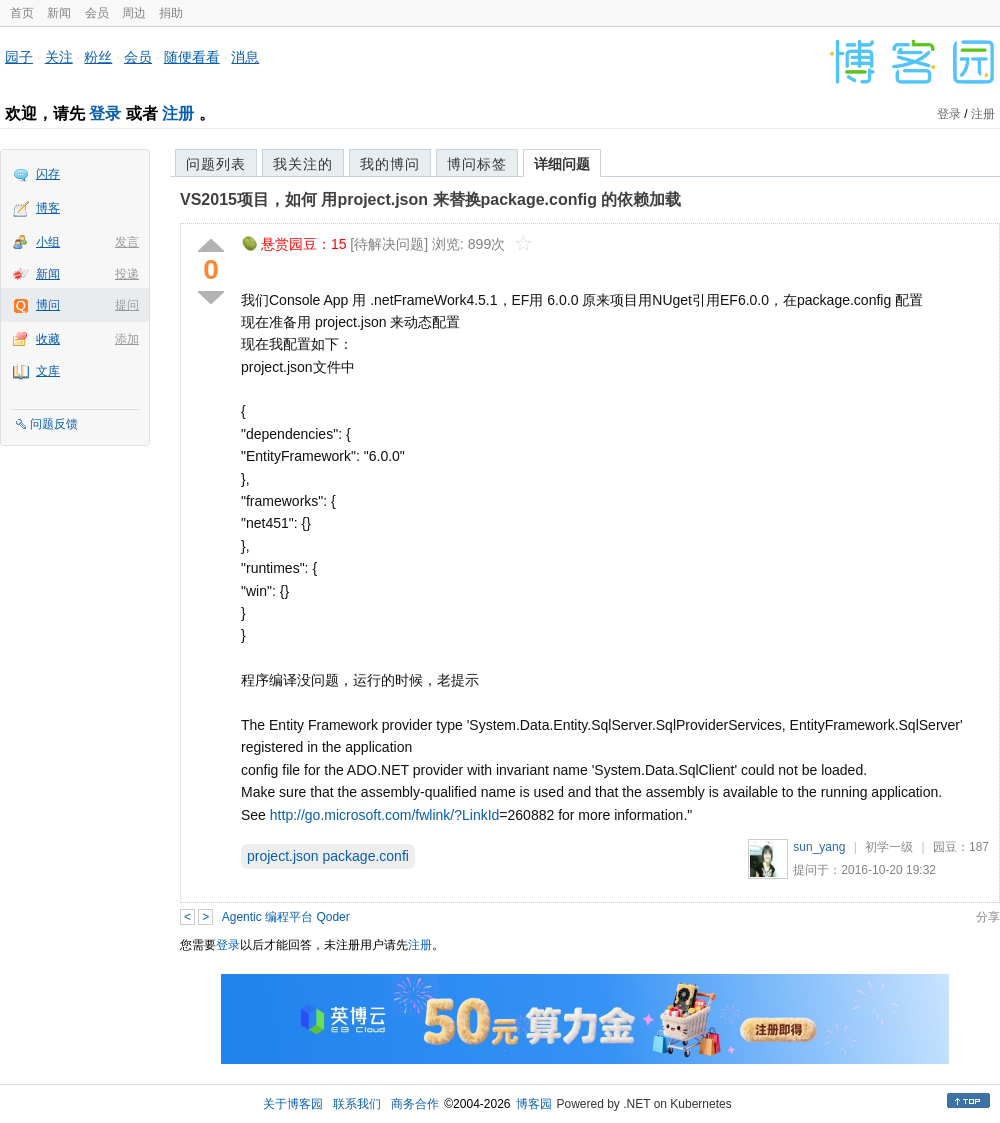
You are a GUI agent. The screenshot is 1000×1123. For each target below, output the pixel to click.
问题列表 (216, 164)
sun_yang (819, 847)
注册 (178, 113)
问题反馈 (54, 424)
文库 (48, 371)
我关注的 (303, 164)
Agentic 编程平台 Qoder (286, 917)
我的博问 (390, 164)
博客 (48, 208)
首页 (22, 13)
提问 (127, 305)
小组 (48, 242)
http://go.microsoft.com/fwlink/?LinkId (385, 815)
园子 (19, 57)
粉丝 (98, 57)
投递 (127, 274)
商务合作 (415, 1104)
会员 (97, 13)
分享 (988, 917)
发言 (127, 242)
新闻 (59, 13)
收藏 (48, 339)
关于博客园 (293, 1104)
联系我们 (357, 1104)
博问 (48, 305)
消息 (245, 57)
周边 (134, 13)
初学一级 (889, 847)
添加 (127, 339)
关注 (59, 57)
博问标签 (477, 164)
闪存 (48, 174)
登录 (105, 113)
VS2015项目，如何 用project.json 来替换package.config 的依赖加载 (430, 199)
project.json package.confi (328, 856)
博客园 (534, 1104)
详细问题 (562, 164)
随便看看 (192, 57)
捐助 (171, 13)
